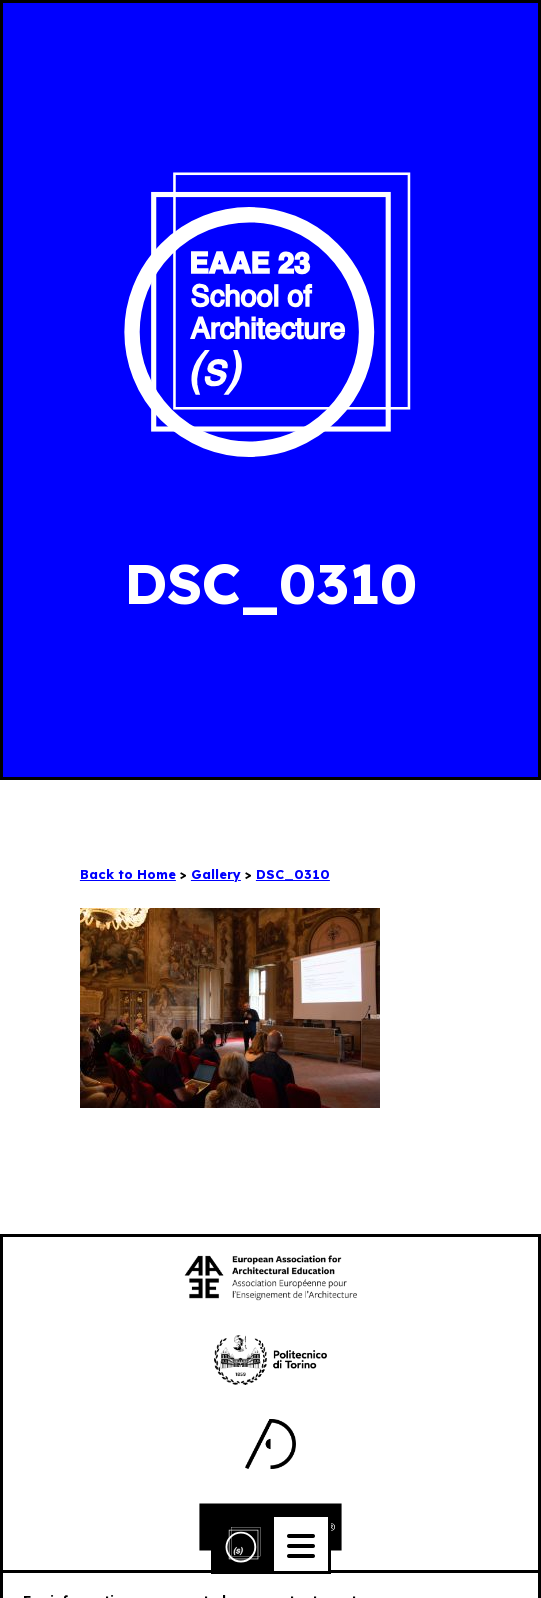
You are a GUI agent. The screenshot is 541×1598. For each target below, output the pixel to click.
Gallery (216, 874)
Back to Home (128, 874)
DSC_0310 (293, 874)
